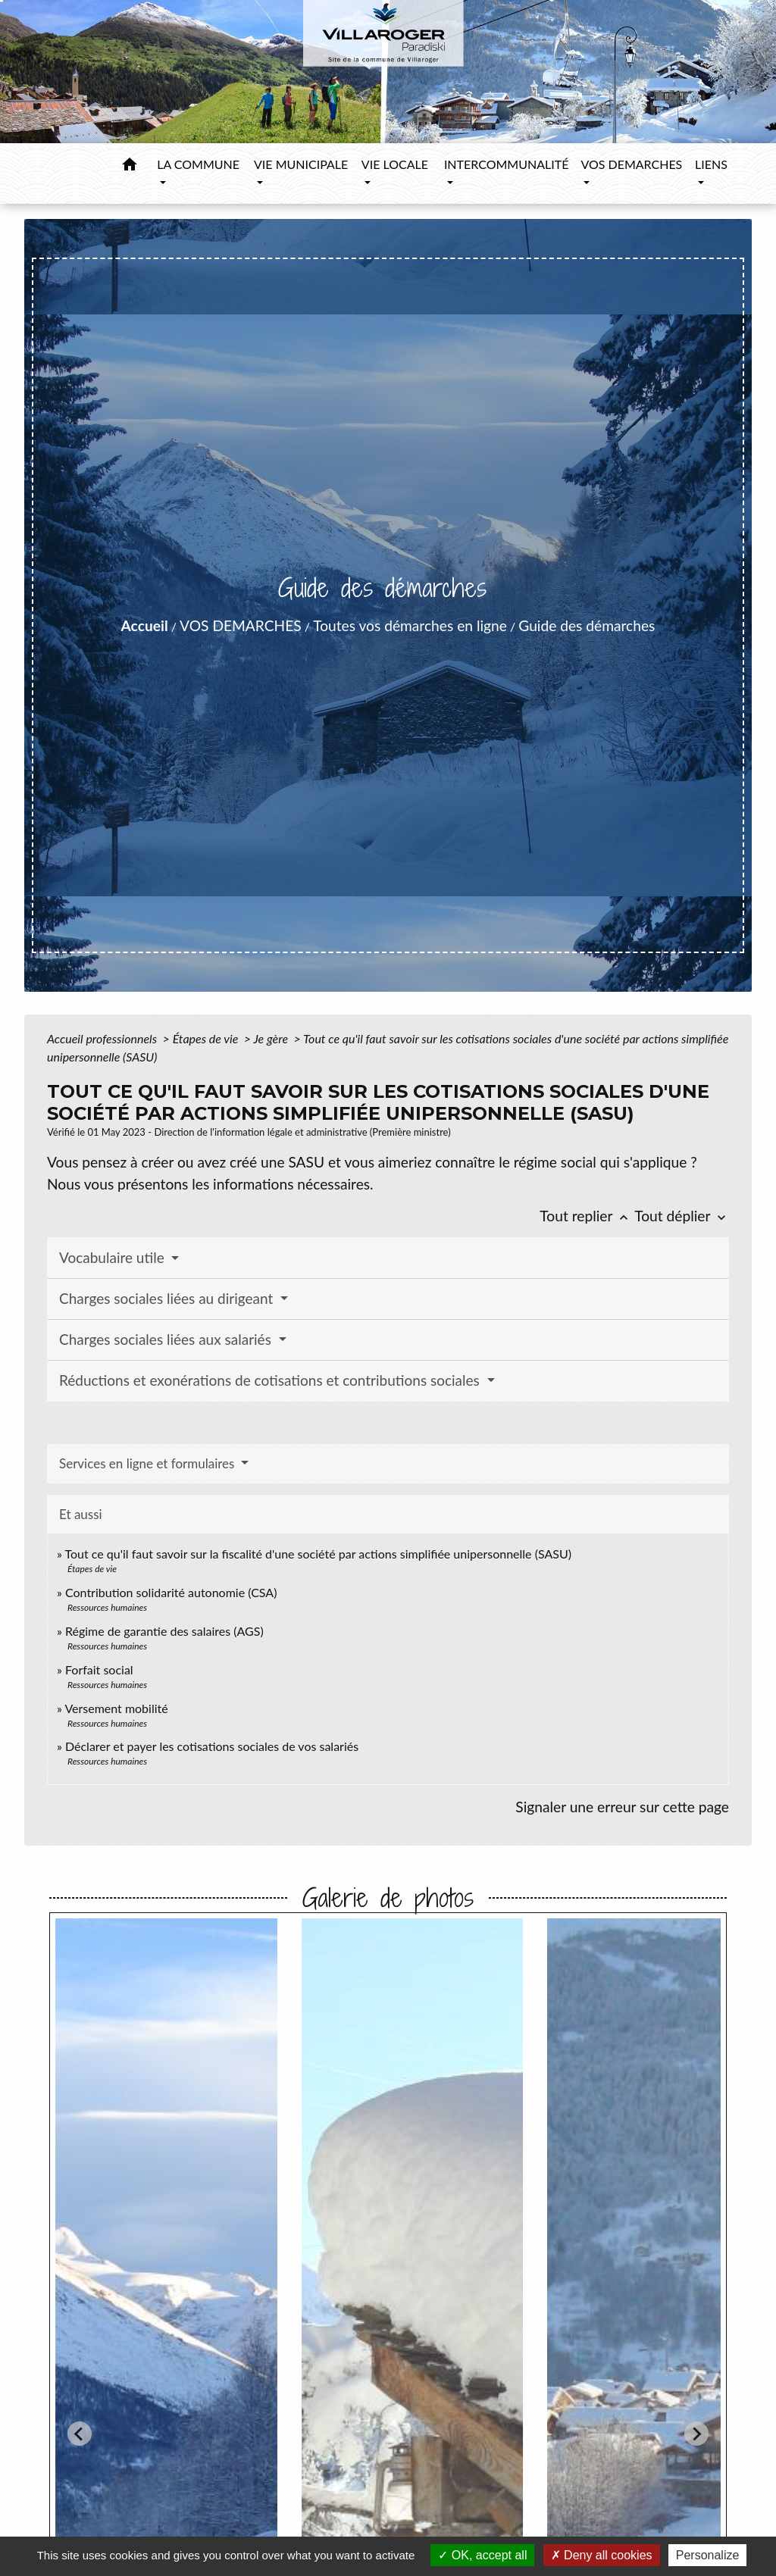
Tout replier (587, 1215)
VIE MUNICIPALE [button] (301, 164)
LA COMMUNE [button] (198, 164)
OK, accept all (482, 2555)
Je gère (271, 1038)
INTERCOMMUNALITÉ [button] (506, 164)
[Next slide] (696, 2433)
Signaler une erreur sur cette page (622, 1806)
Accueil (144, 625)
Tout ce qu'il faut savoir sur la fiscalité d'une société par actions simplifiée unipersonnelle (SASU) (318, 1553)
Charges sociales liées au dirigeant (168, 1298)
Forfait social (99, 1669)
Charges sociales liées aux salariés (167, 1339)
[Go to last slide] (79, 2433)
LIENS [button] (711, 164)
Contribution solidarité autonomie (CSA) (171, 1592)
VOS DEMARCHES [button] (631, 164)
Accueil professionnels (103, 1038)
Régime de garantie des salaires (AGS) (164, 1631)
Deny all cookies (601, 2555)
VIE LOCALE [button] (394, 164)
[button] (129, 166)
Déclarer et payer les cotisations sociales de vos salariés (211, 1746)
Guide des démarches (586, 625)
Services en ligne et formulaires (148, 1463)
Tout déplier (681, 1215)
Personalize (708, 2555)
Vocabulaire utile (113, 1257)
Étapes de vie (207, 1038)
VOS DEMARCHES (241, 625)
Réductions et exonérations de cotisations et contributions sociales (271, 1380)
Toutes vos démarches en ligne (410, 625)
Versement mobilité (115, 1708)
